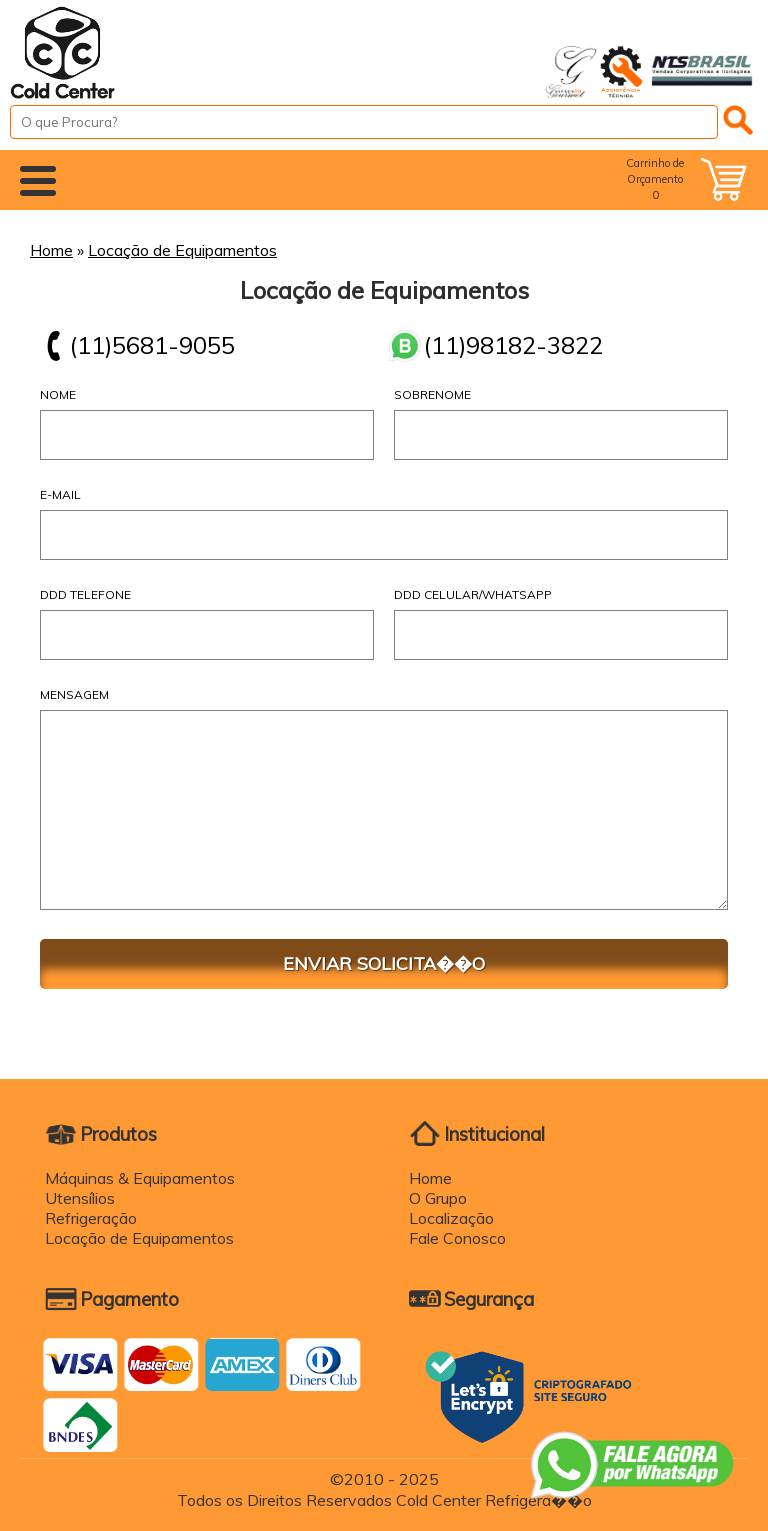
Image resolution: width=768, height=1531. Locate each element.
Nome (58, 394)
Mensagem (74, 694)
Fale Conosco (457, 1238)
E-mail (60, 494)
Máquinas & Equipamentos (140, 1178)
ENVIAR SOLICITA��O (384, 963)
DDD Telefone (85, 594)
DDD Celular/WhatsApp (473, 594)
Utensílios (80, 1198)
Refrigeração (91, 1218)
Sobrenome (432, 394)
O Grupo (438, 1198)
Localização (451, 1218)
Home (51, 250)
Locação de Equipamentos (182, 250)
